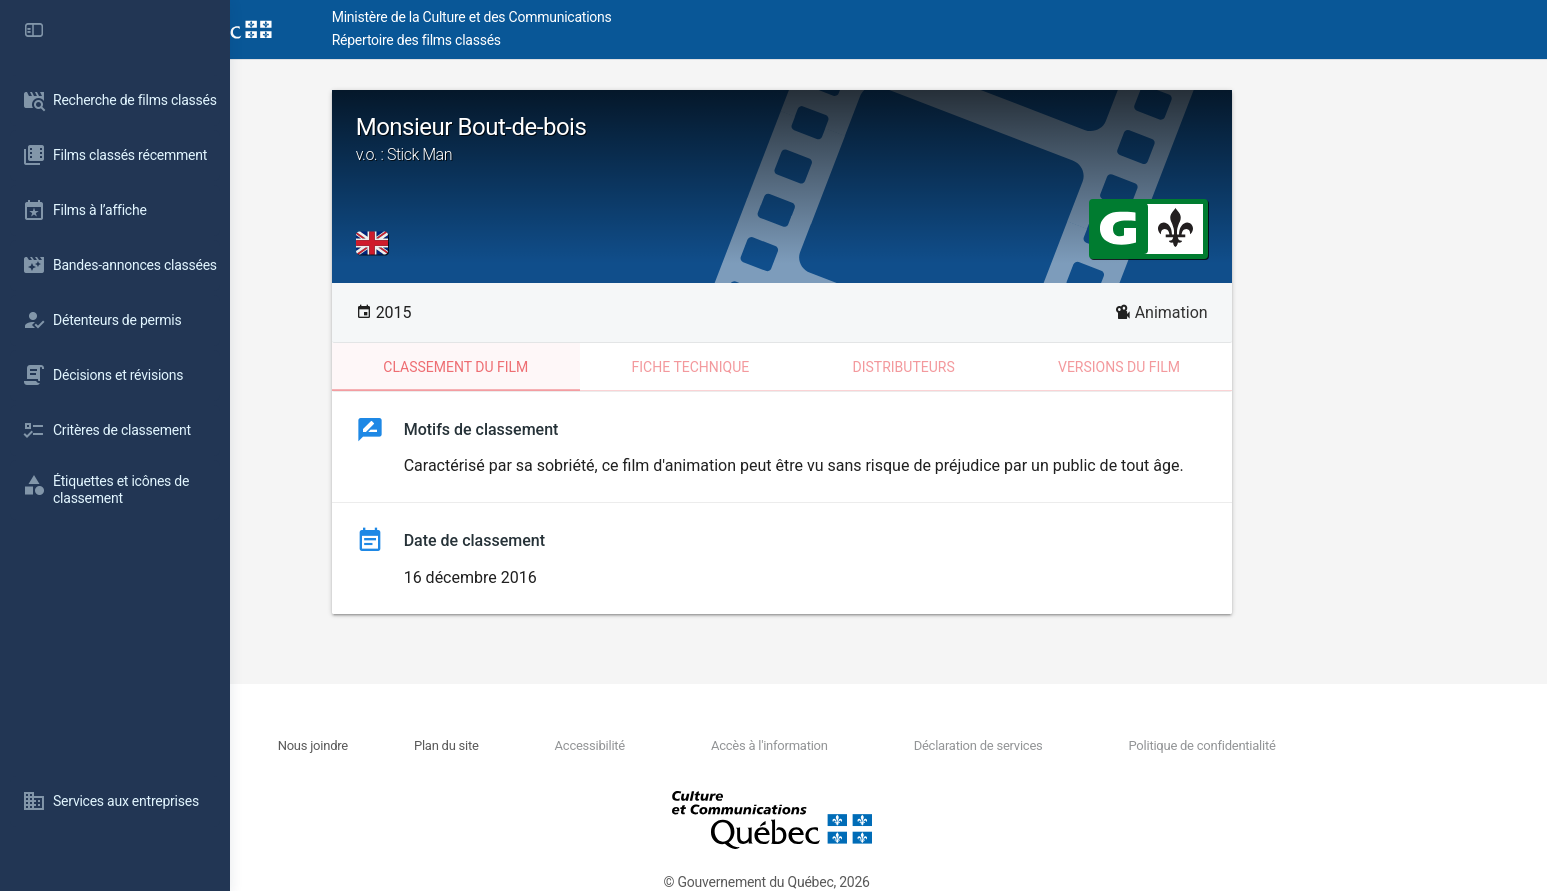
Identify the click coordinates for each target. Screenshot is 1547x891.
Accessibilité (698, 745)
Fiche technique (797, 367)
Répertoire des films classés (534, 40)
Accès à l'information (874, 745)
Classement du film (562, 367)
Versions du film (1226, 367)
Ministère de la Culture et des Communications (590, 17)
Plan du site (558, 745)
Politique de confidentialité (1299, 745)
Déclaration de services (1079, 745)
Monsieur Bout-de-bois (889, 139)
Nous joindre (429, 745)
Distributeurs (1010, 367)
